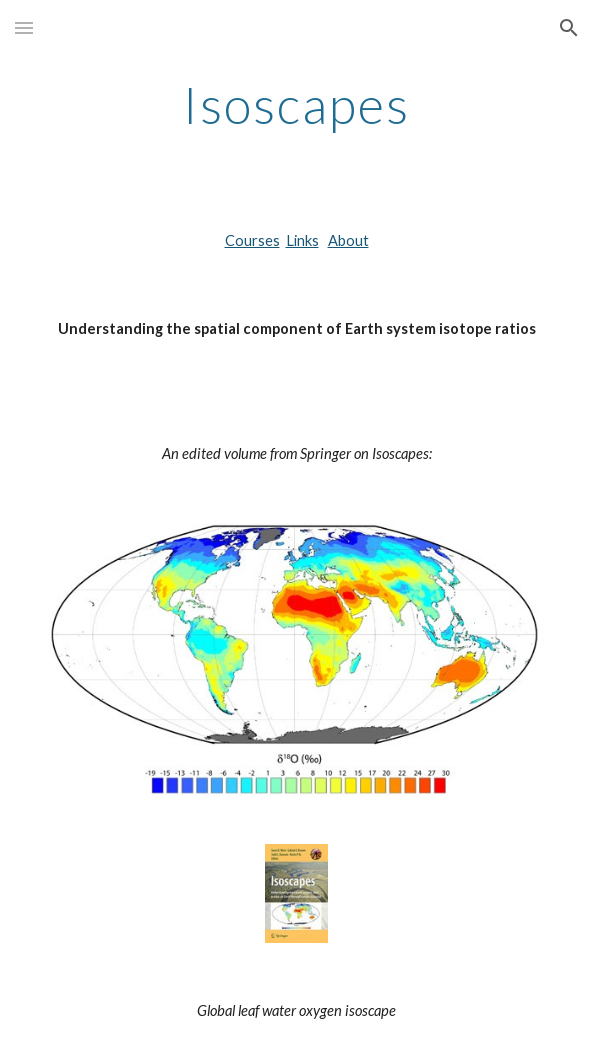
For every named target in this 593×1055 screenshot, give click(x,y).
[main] (296, 105)
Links (302, 240)
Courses (252, 240)
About (348, 240)
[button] (24, 27)
